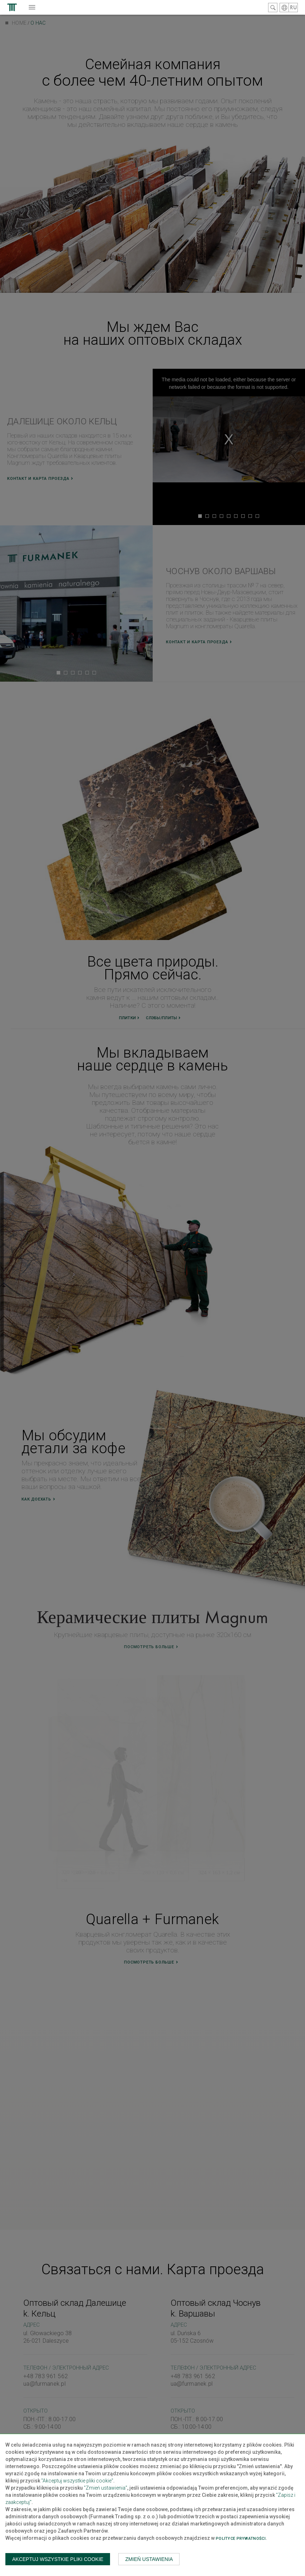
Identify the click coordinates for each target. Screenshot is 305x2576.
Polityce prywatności (241, 2538)
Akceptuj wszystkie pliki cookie (57, 2559)
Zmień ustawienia (149, 2559)
